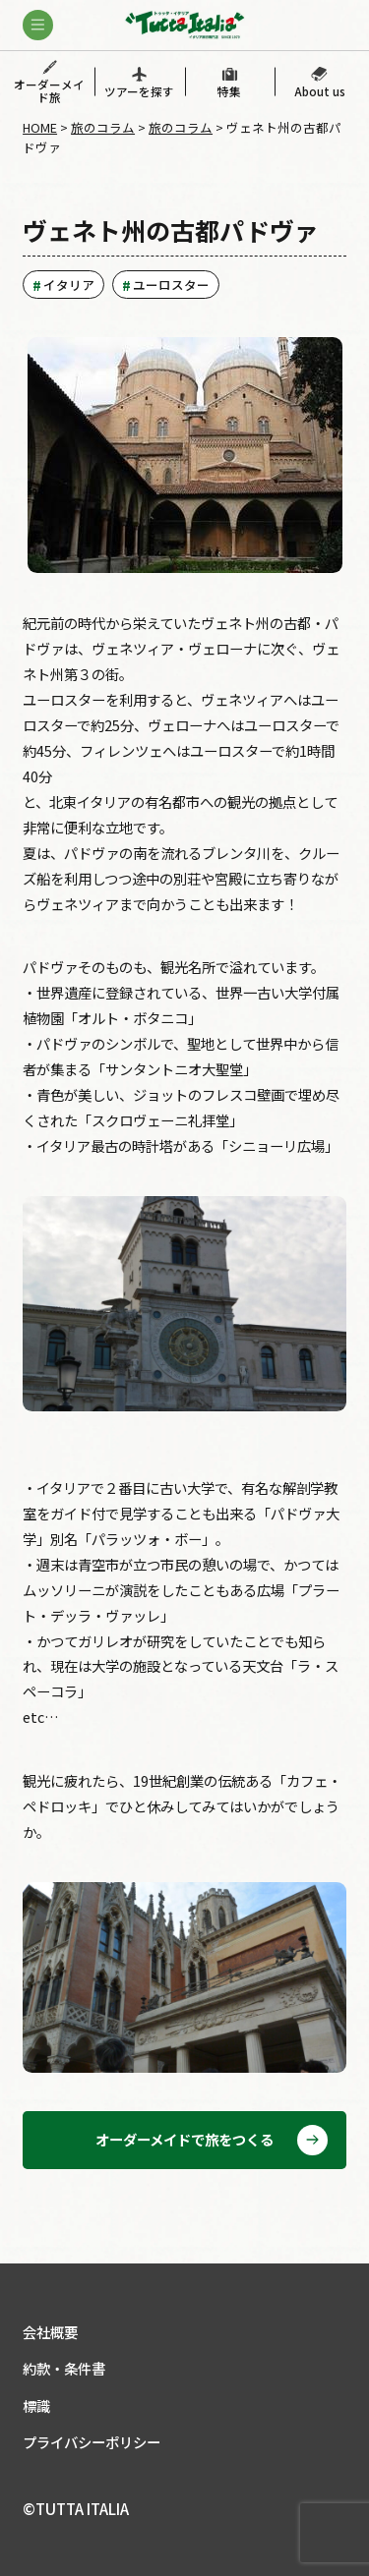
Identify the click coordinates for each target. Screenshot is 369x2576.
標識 (36, 2405)
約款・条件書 (64, 2368)
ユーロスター (171, 284)
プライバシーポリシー (91, 2442)
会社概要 (50, 2331)
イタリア (68, 284)
